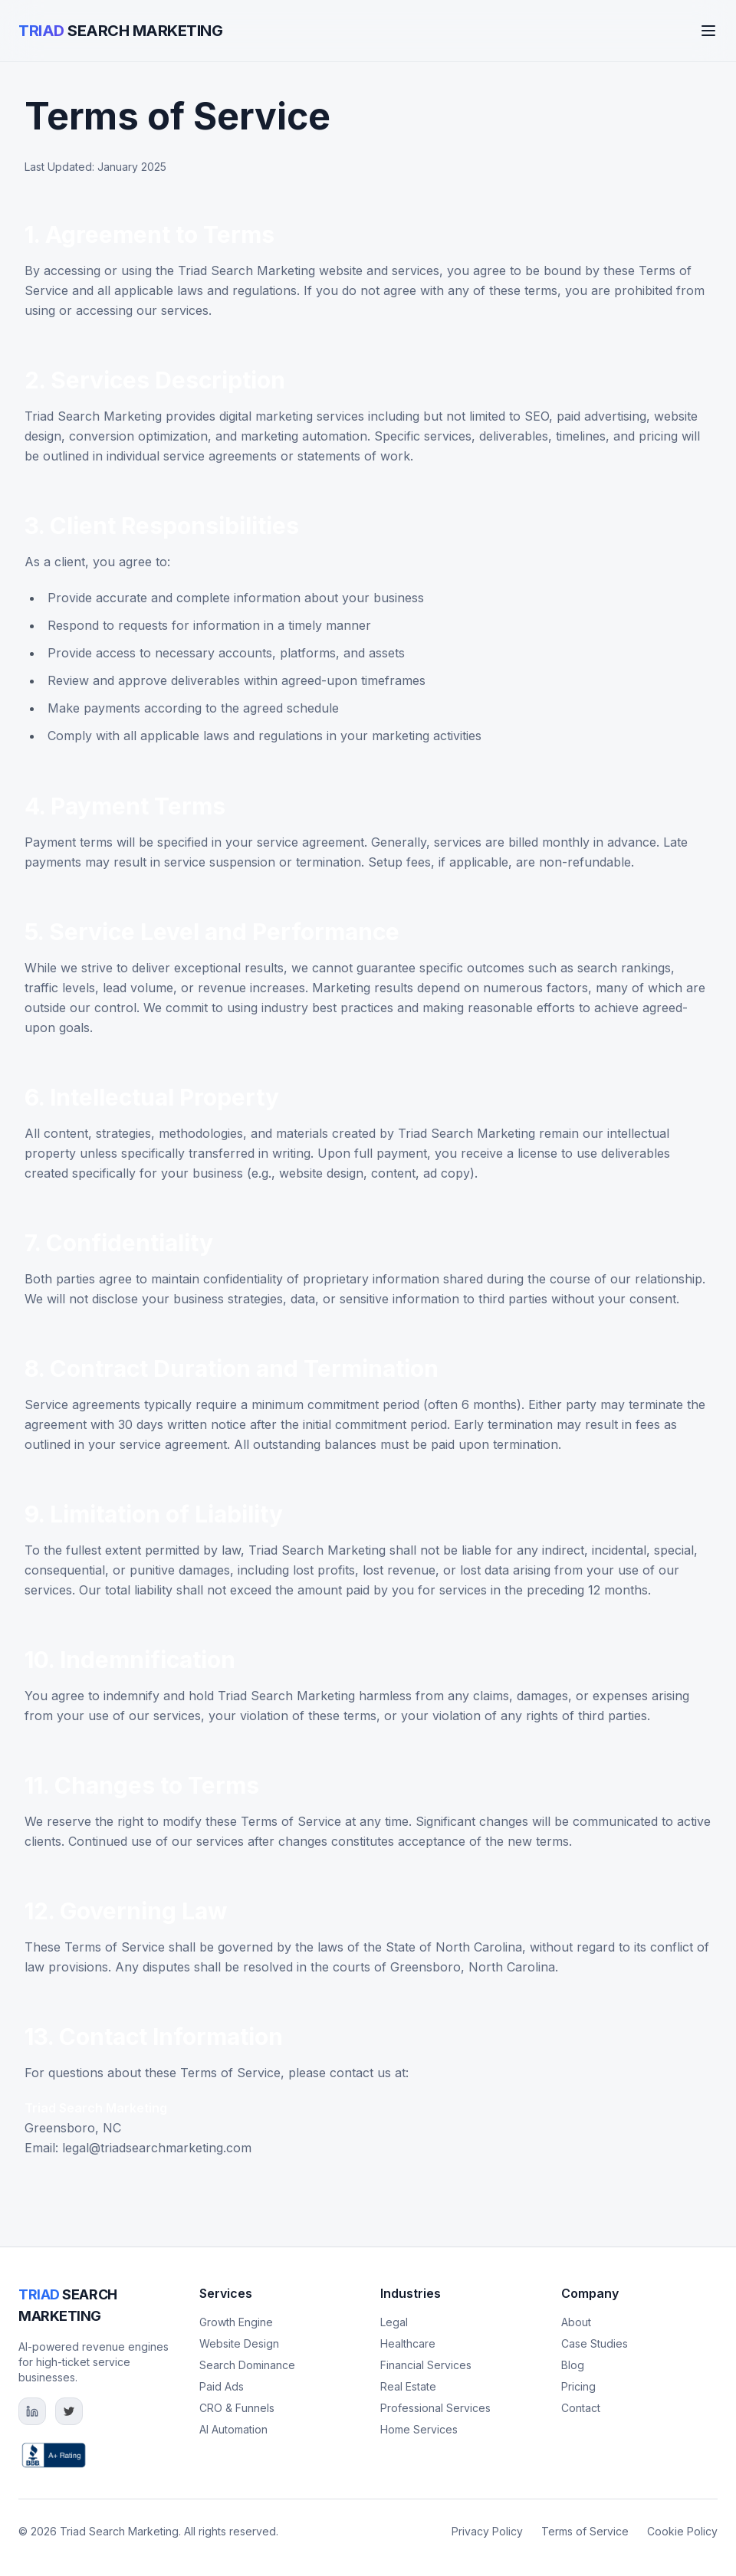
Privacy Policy (487, 2531)
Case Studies (594, 2343)
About (576, 2322)
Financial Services (426, 2364)
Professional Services (435, 2407)
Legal (394, 2322)
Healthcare (407, 2343)
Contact (580, 2407)
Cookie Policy (682, 2531)
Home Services (419, 2429)
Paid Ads (221, 2386)
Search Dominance (247, 2364)
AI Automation (233, 2429)
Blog (572, 2364)
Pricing (578, 2386)
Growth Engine (236, 2322)
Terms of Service (585, 2531)
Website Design (239, 2343)
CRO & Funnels (236, 2407)
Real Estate (408, 2386)
